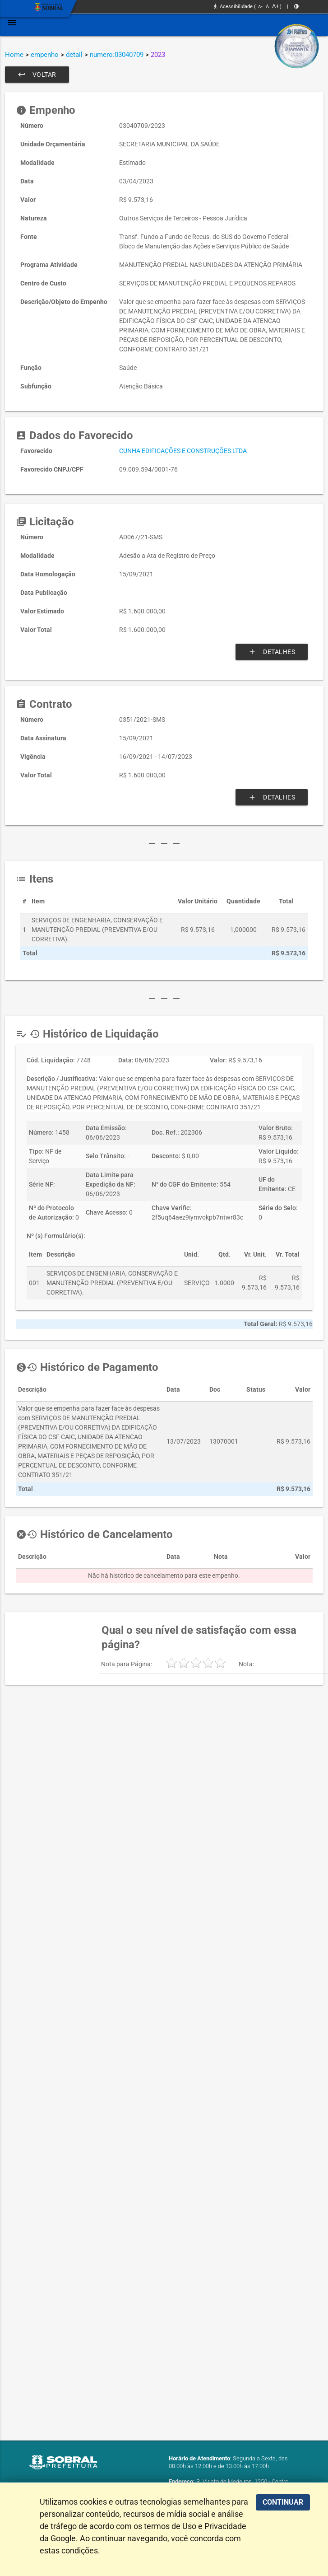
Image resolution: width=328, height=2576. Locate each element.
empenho (45, 55)
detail (74, 55)
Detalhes (271, 652)
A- (260, 6)
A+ (275, 6)
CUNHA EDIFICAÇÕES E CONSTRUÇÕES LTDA (183, 450)
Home (14, 55)
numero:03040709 (116, 55)
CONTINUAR (283, 2502)
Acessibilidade (233, 6)
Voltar (37, 74)
